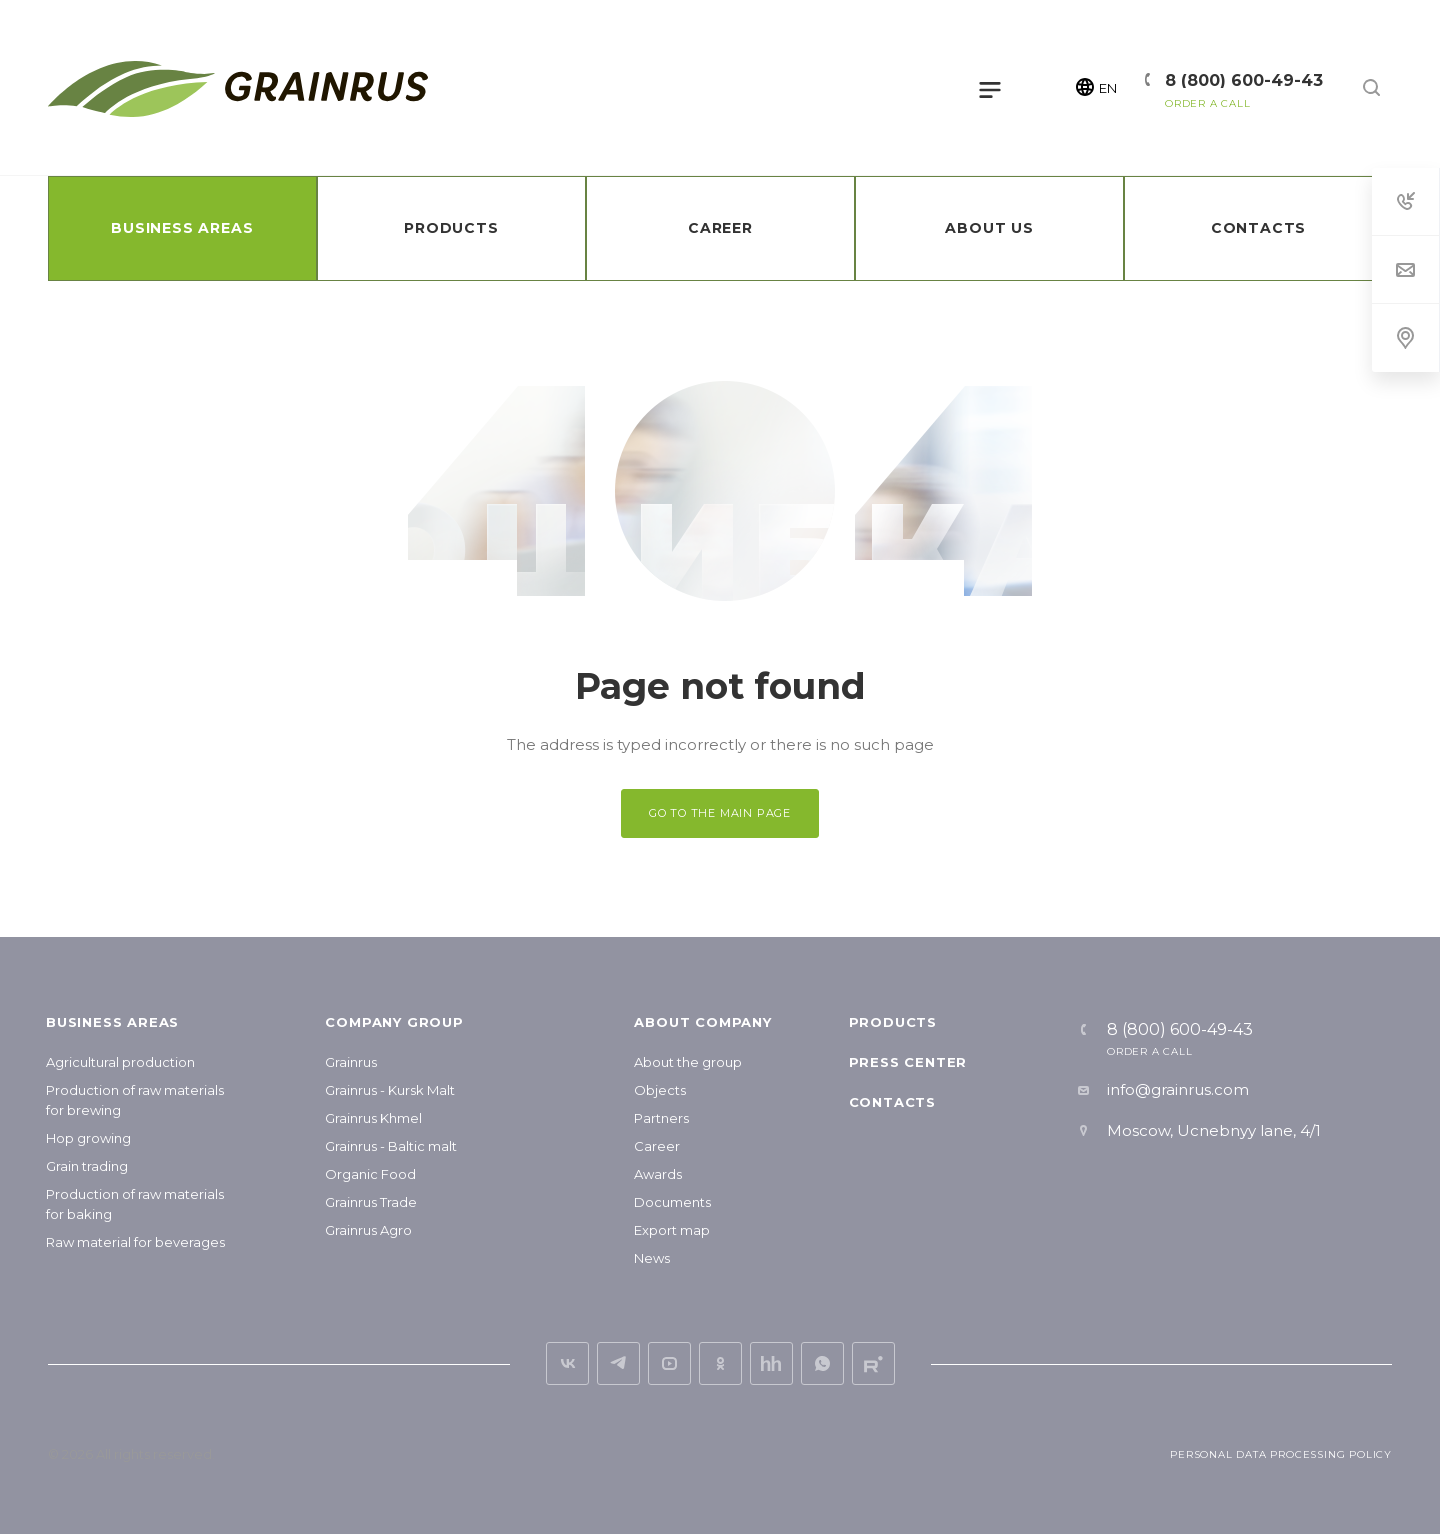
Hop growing (88, 1138)
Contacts (892, 1102)
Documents (672, 1202)
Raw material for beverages (135, 1242)
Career (657, 1146)
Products (893, 1022)
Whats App (822, 1363)
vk (567, 1363)
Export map (672, 1230)
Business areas (112, 1022)
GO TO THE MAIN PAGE (720, 813)
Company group (394, 1022)
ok (720, 1363)
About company (702, 1022)
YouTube (669, 1363)
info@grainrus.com (1178, 1089)
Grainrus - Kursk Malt (390, 1090)
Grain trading (87, 1166)
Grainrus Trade (371, 1202)
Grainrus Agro (368, 1230)
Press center (908, 1062)
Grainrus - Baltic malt (391, 1146)
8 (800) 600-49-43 (1244, 80)
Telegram (618, 1363)
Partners (661, 1118)
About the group (688, 1062)
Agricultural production (120, 1062)
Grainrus (351, 1062)
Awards (658, 1174)
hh (771, 1363)
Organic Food (370, 1174)
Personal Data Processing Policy (1281, 1454)
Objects (660, 1090)
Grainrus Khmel (373, 1118)
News (652, 1258)
